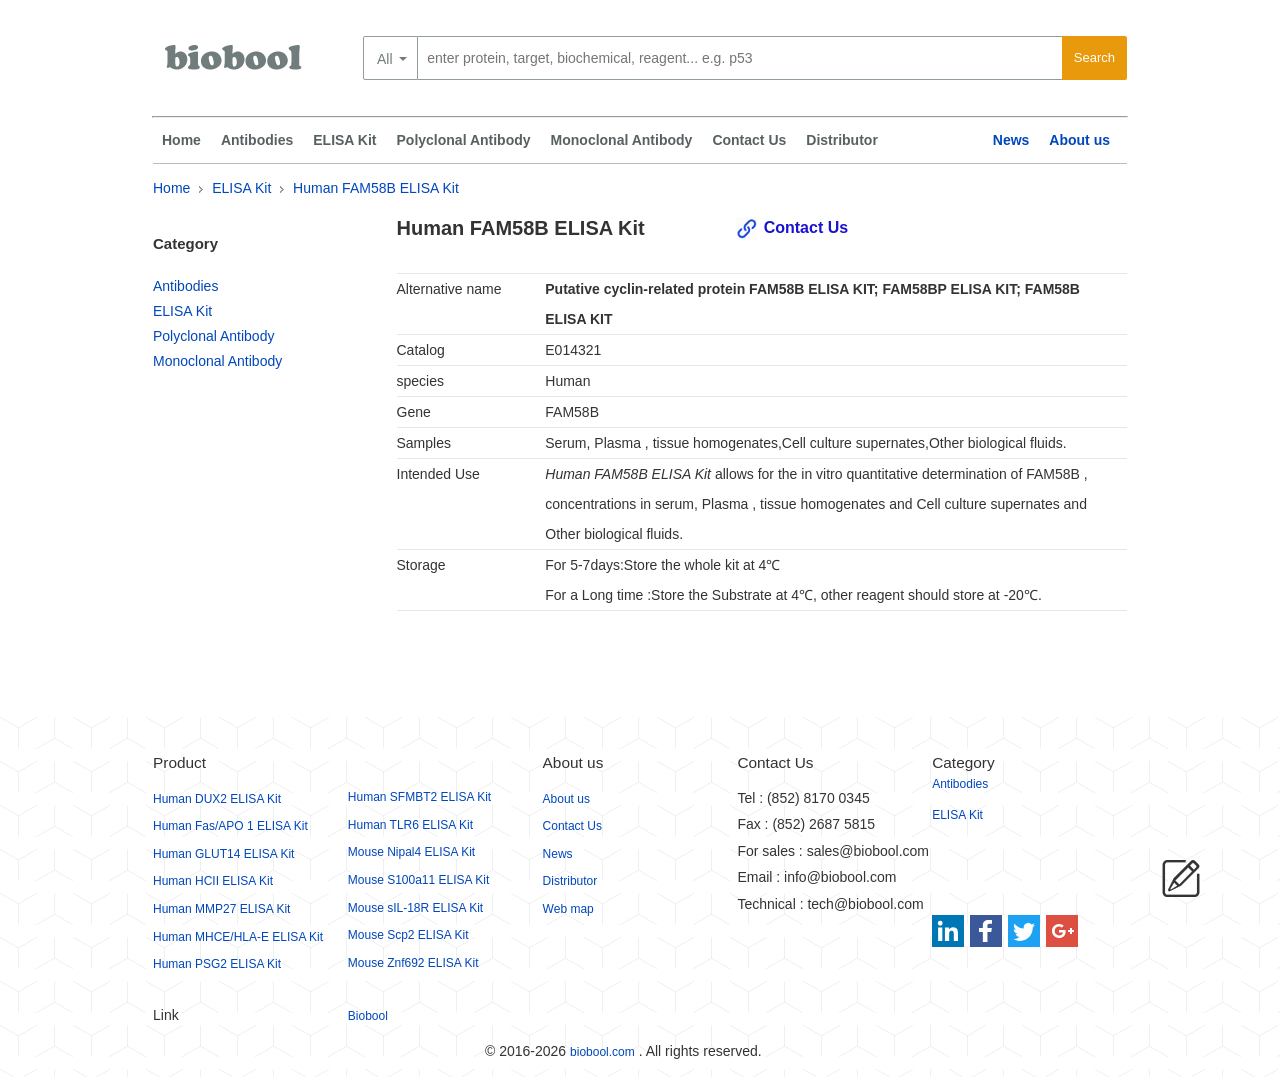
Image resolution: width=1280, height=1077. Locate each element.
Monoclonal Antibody (622, 140)
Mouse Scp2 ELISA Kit (408, 935)
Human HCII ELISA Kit (213, 881)
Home (181, 140)
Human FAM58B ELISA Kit (376, 188)
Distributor (842, 140)
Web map (568, 909)
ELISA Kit (344, 140)
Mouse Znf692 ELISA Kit (413, 963)
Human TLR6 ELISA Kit (410, 825)
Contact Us (749, 140)
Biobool (368, 1016)
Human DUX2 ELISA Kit (217, 799)
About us (1079, 140)
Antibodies (257, 140)
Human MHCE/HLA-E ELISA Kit (238, 937)
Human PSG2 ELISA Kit (217, 964)
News (1011, 140)
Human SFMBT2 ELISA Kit (419, 797)
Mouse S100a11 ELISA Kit (418, 880)
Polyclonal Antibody (464, 140)
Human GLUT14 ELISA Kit (223, 854)
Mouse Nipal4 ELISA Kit (411, 852)
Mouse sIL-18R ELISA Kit (415, 908)
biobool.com (602, 1052)
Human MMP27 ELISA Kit (221, 909)
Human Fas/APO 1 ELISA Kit (230, 826)
